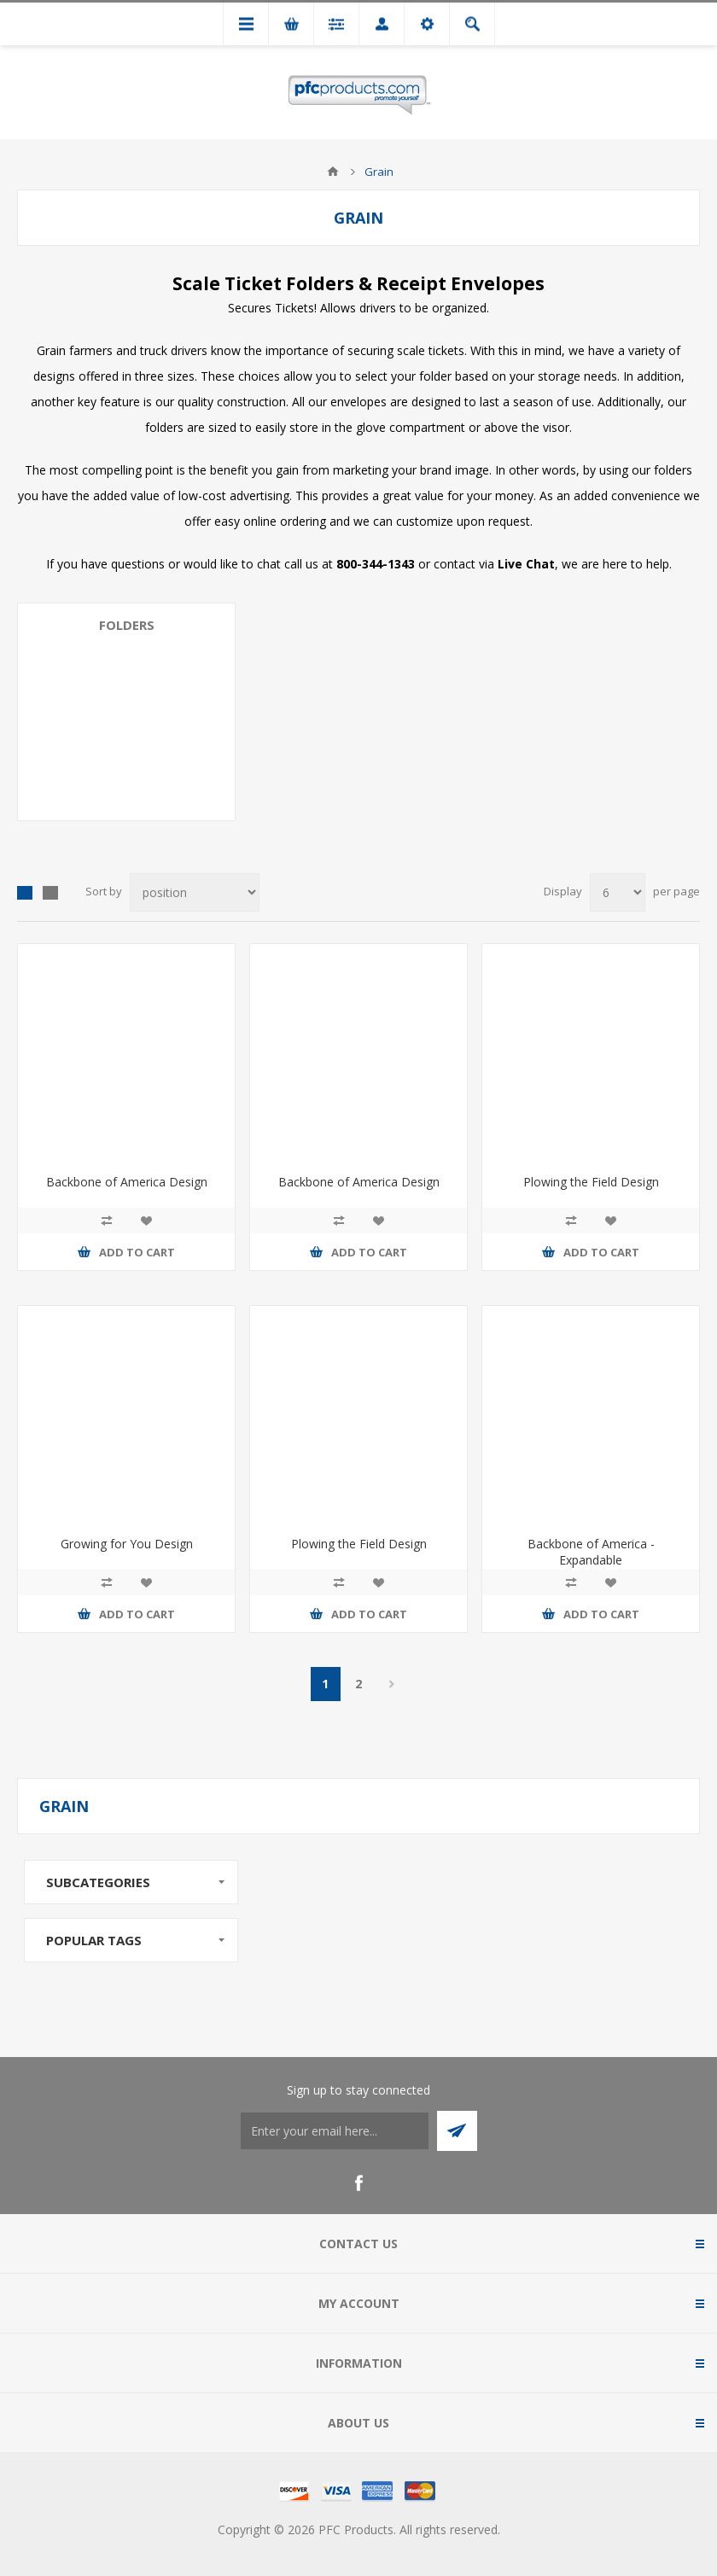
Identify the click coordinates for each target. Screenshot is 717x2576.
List (50, 893)
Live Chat (526, 564)
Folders (126, 624)
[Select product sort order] (194, 892)
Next (392, 1684)
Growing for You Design (127, 1544)
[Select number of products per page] (617, 892)
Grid (24, 893)
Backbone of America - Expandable (591, 1552)
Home (332, 171)
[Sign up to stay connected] (334, 2131)
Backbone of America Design (126, 1182)
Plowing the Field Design (591, 1182)
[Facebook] (358, 2183)
